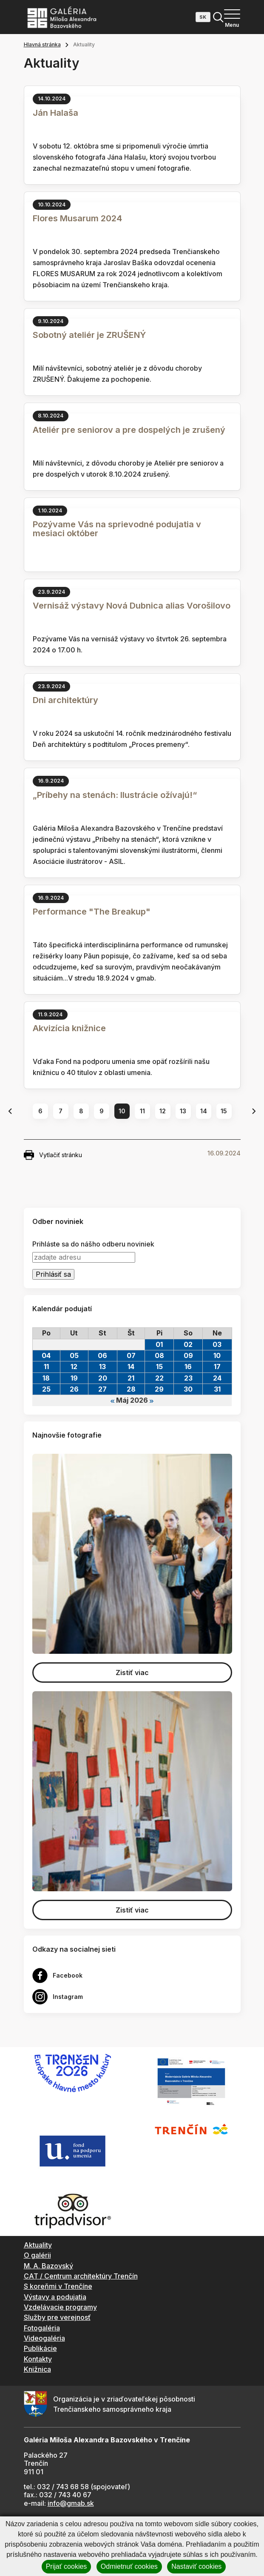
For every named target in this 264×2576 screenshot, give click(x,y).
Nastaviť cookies (196, 2566)
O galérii (37, 2255)
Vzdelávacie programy (60, 2307)
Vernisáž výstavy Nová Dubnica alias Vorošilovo (131, 605)
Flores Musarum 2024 (77, 218)
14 (203, 1111)
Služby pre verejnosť (57, 2317)
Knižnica (37, 2369)
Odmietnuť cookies (129, 2566)
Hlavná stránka (42, 44)
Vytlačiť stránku (53, 1155)
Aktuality (38, 2245)
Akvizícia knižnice (69, 1028)
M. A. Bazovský (48, 2266)
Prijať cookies (66, 2566)
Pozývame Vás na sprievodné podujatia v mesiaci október (117, 528)
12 (162, 1111)
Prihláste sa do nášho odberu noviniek (93, 1244)
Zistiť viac (132, 1672)
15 (224, 1111)
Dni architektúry (65, 700)
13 (183, 1111)
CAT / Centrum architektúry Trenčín (81, 2276)
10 (122, 1111)
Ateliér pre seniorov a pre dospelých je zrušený (129, 430)
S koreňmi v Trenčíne (58, 2286)
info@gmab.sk (71, 2503)
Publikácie (40, 2348)
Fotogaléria (42, 2328)
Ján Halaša (55, 113)
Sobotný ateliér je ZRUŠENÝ (89, 335)
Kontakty (38, 2359)
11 (142, 1111)
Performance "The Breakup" (91, 911)
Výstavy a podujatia (55, 2297)
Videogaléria (44, 2338)
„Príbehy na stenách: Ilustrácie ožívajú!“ (115, 795)
